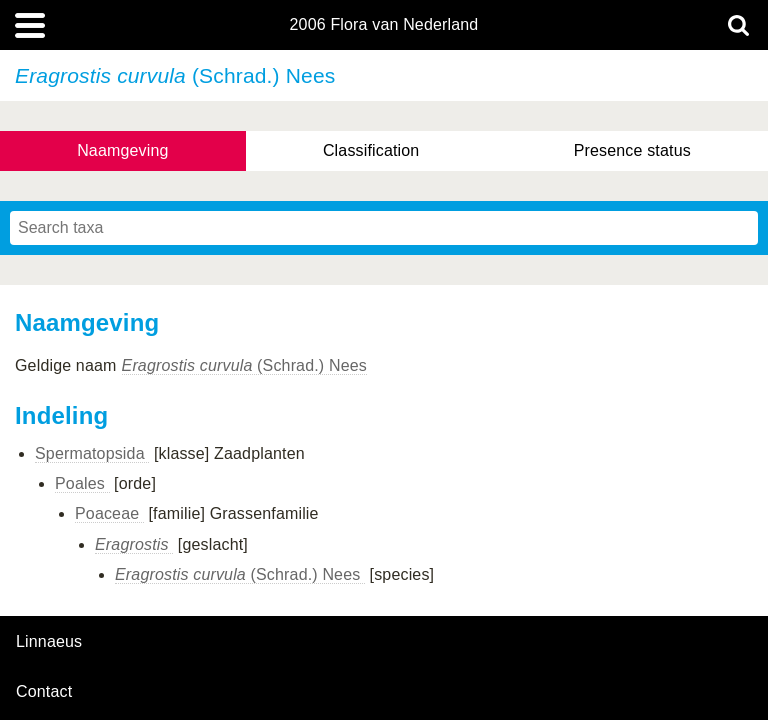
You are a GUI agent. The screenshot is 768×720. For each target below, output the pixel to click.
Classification (371, 150)
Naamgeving (122, 150)
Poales (82, 483)
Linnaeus (49, 642)
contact (44, 691)
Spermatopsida (92, 453)
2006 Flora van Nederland (384, 25)
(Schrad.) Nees (244, 365)
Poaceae (109, 513)
